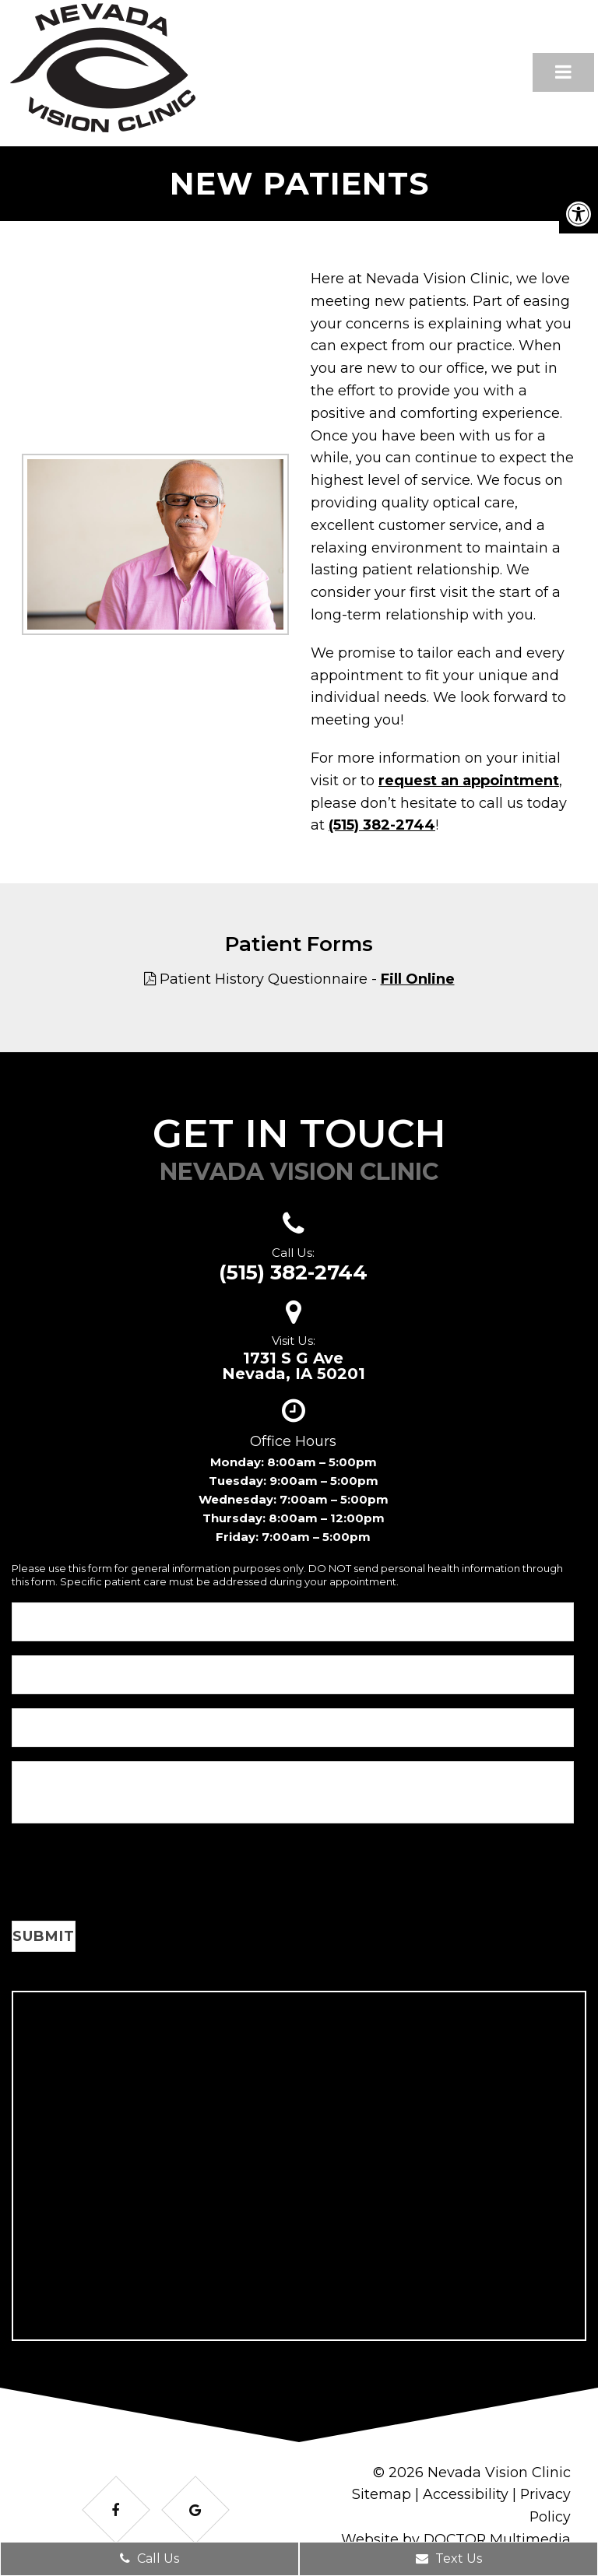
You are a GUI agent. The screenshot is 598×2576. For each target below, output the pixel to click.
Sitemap (380, 2494)
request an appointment (468, 780)
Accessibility (465, 2494)
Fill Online (418, 979)
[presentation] (130, 1874)
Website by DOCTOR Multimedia (455, 2539)
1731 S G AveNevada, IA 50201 (293, 1365)
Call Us (149, 2558)
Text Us (449, 2558)
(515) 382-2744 (382, 825)
